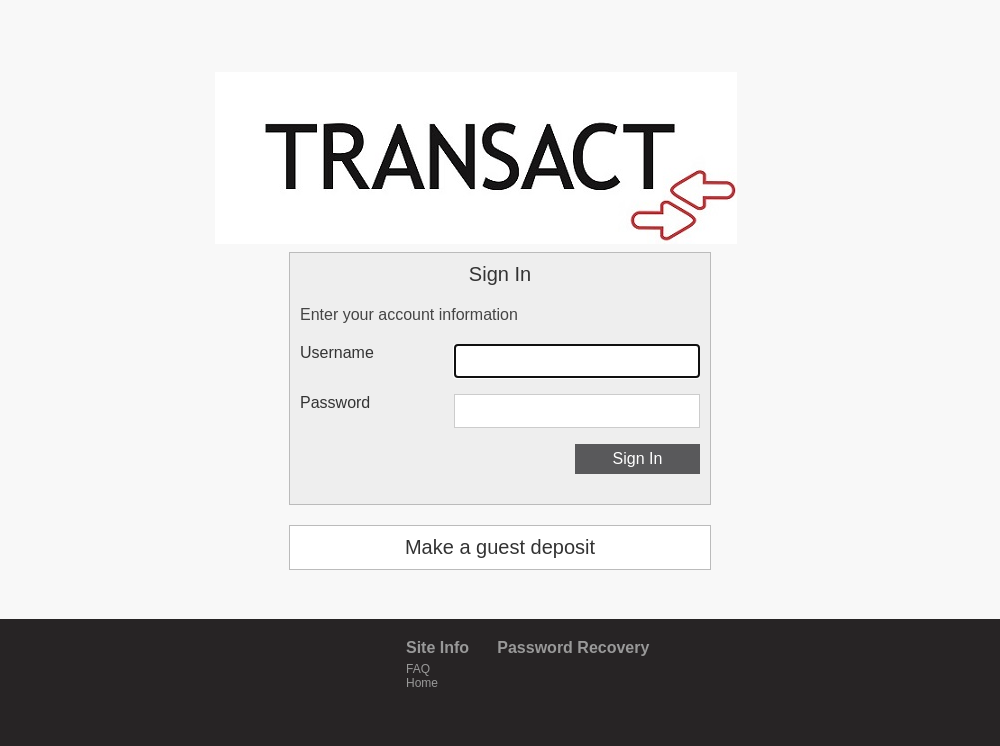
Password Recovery (573, 647)
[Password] (577, 411)
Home (422, 683)
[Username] (577, 361)
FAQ (418, 669)
